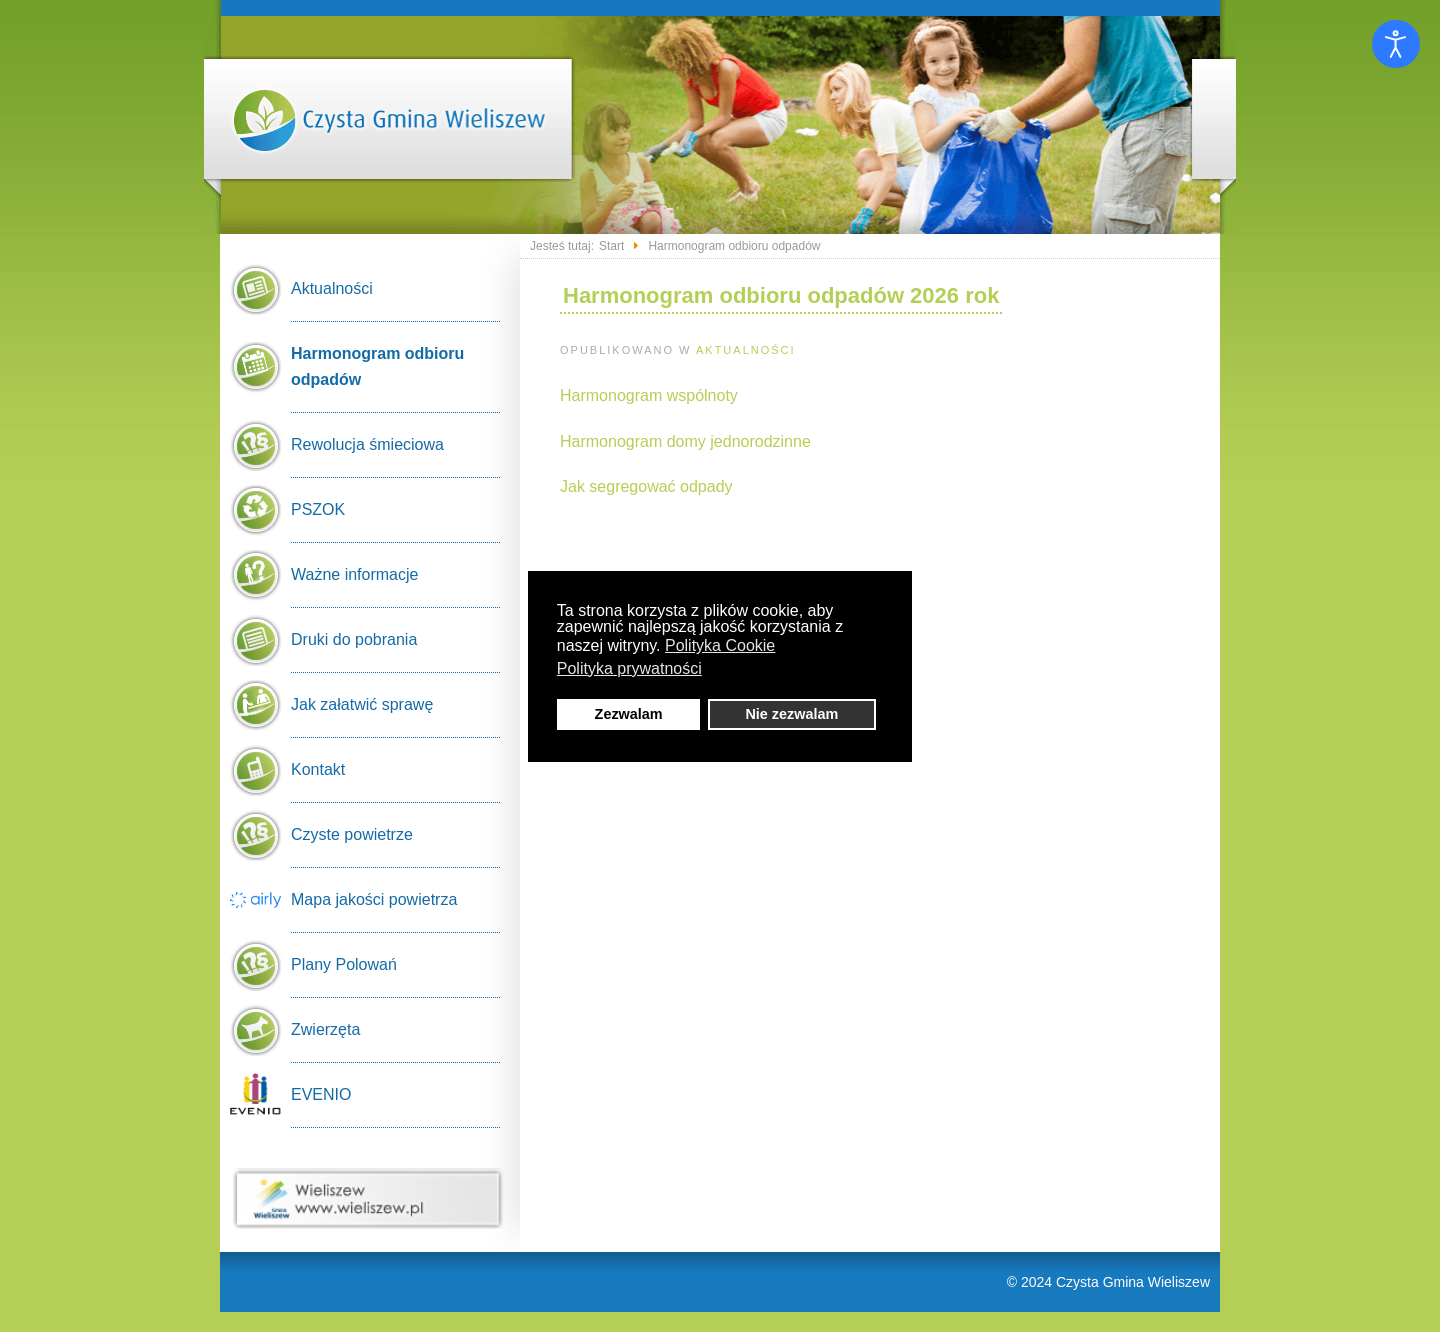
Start (611, 246)
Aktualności (746, 350)
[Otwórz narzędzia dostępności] (1396, 44)
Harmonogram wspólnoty (649, 395)
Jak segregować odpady (646, 486)
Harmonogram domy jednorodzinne (685, 441)
